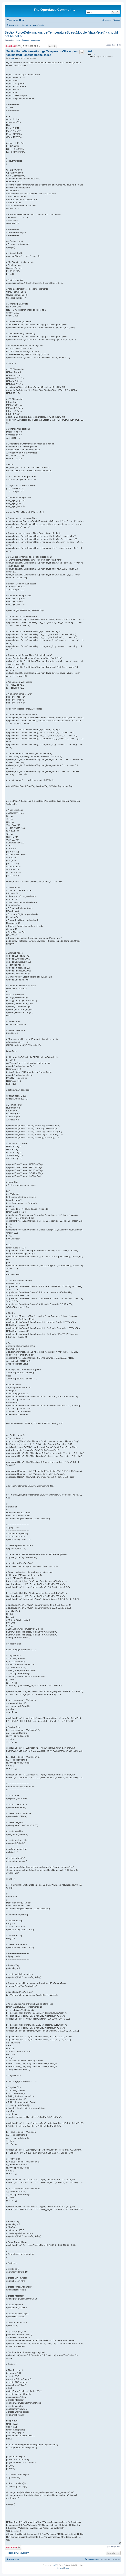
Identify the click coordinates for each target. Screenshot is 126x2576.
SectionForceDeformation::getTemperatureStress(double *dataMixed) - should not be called (61, 34)
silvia (18, 40)
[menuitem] (22, 20)
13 (94, 54)
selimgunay (25, 40)
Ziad (90, 51)
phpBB (54, 2565)
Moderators (35, 40)
